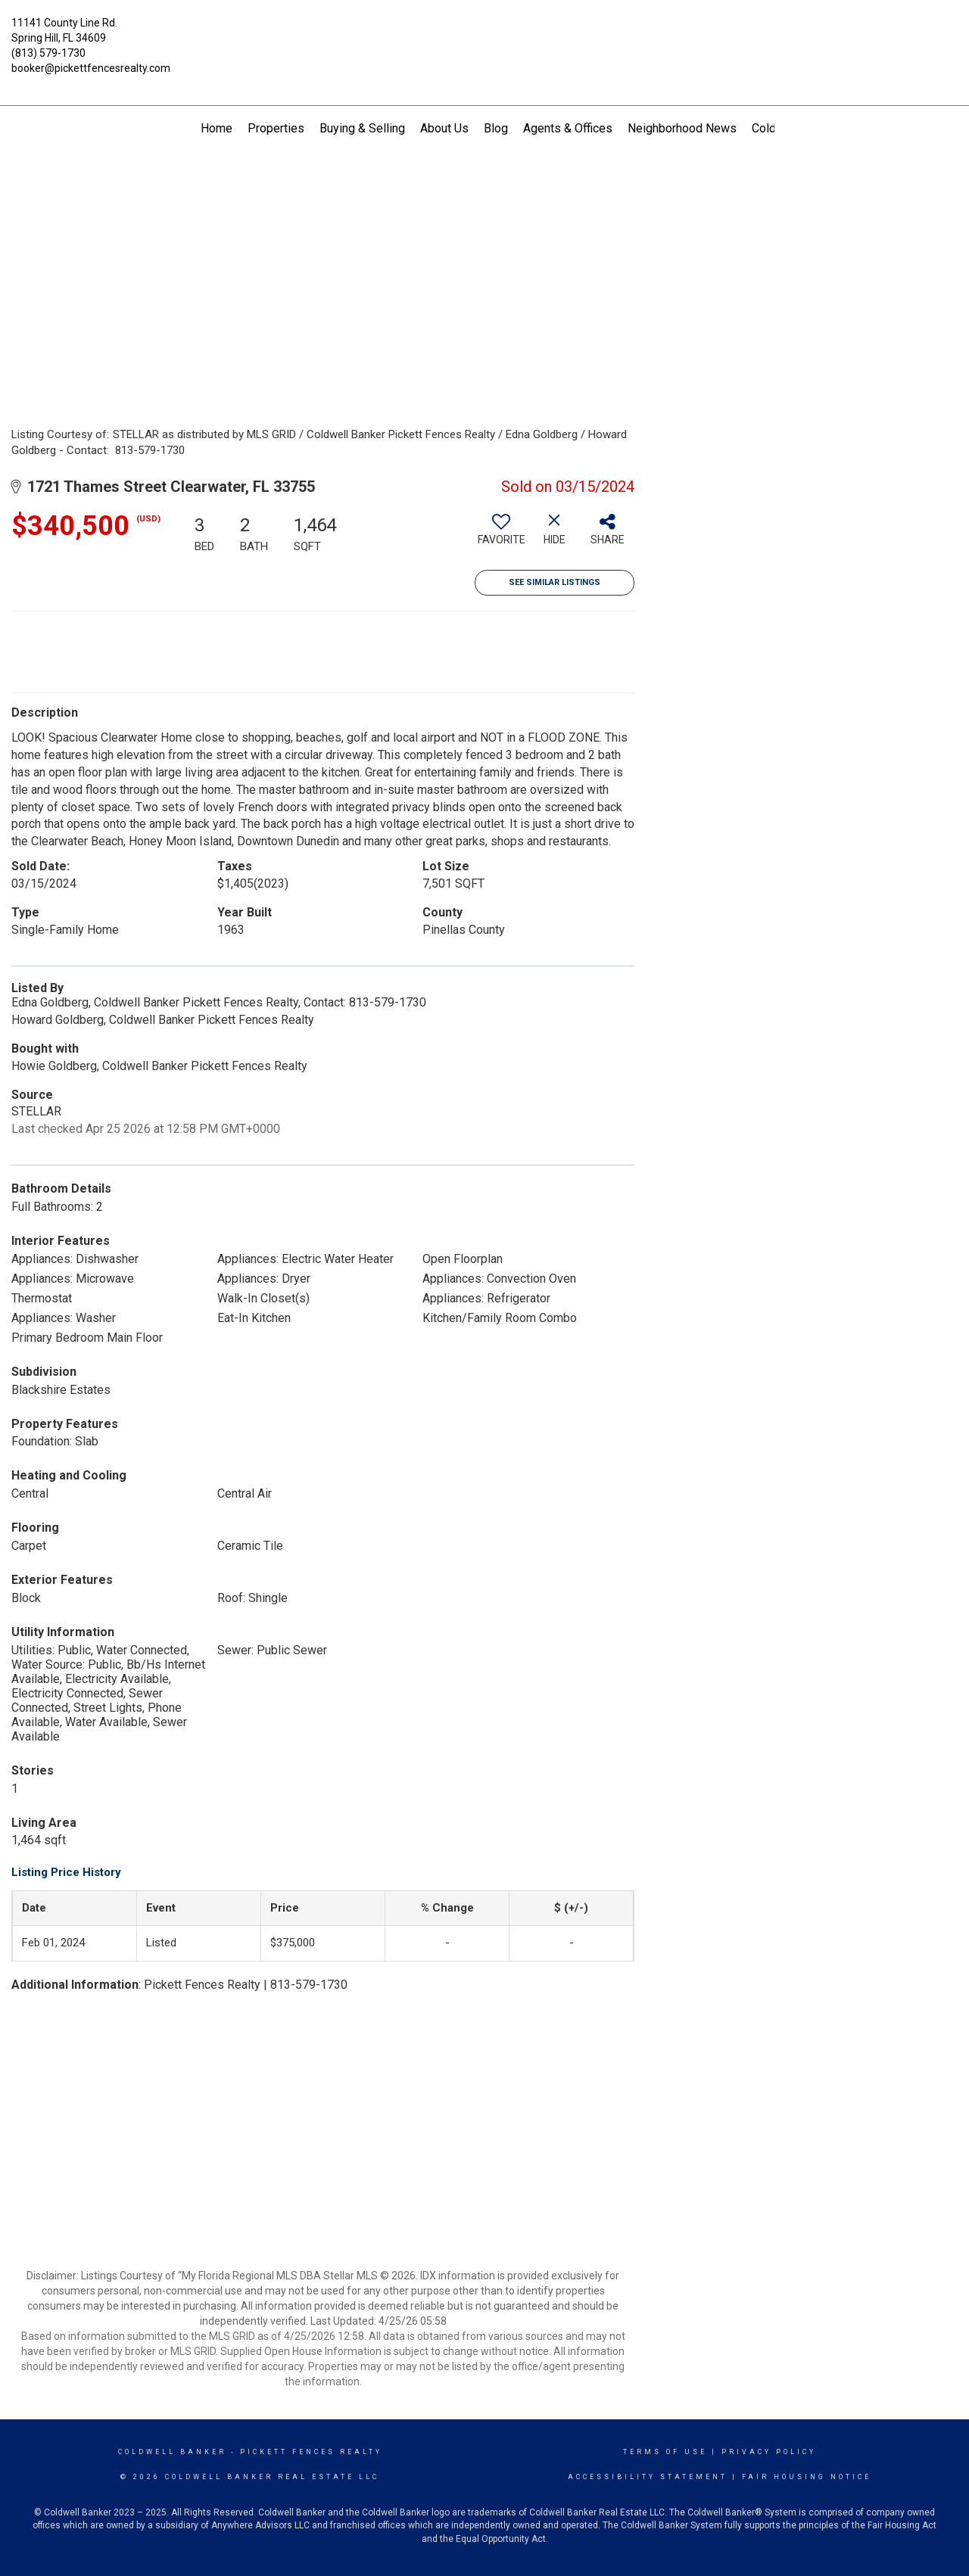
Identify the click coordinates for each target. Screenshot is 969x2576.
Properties (276, 128)
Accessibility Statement (648, 2477)
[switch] (501, 535)
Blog (496, 128)
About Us (444, 128)
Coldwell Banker (172, 2452)
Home (216, 128)
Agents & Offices (567, 128)
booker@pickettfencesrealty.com (90, 68)
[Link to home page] (485, 34)
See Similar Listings (554, 582)
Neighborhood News (682, 128)
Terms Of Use (665, 2452)
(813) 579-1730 (48, 53)
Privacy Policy (768, 2452)
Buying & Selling (362, 128)
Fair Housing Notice (806, 2477)
